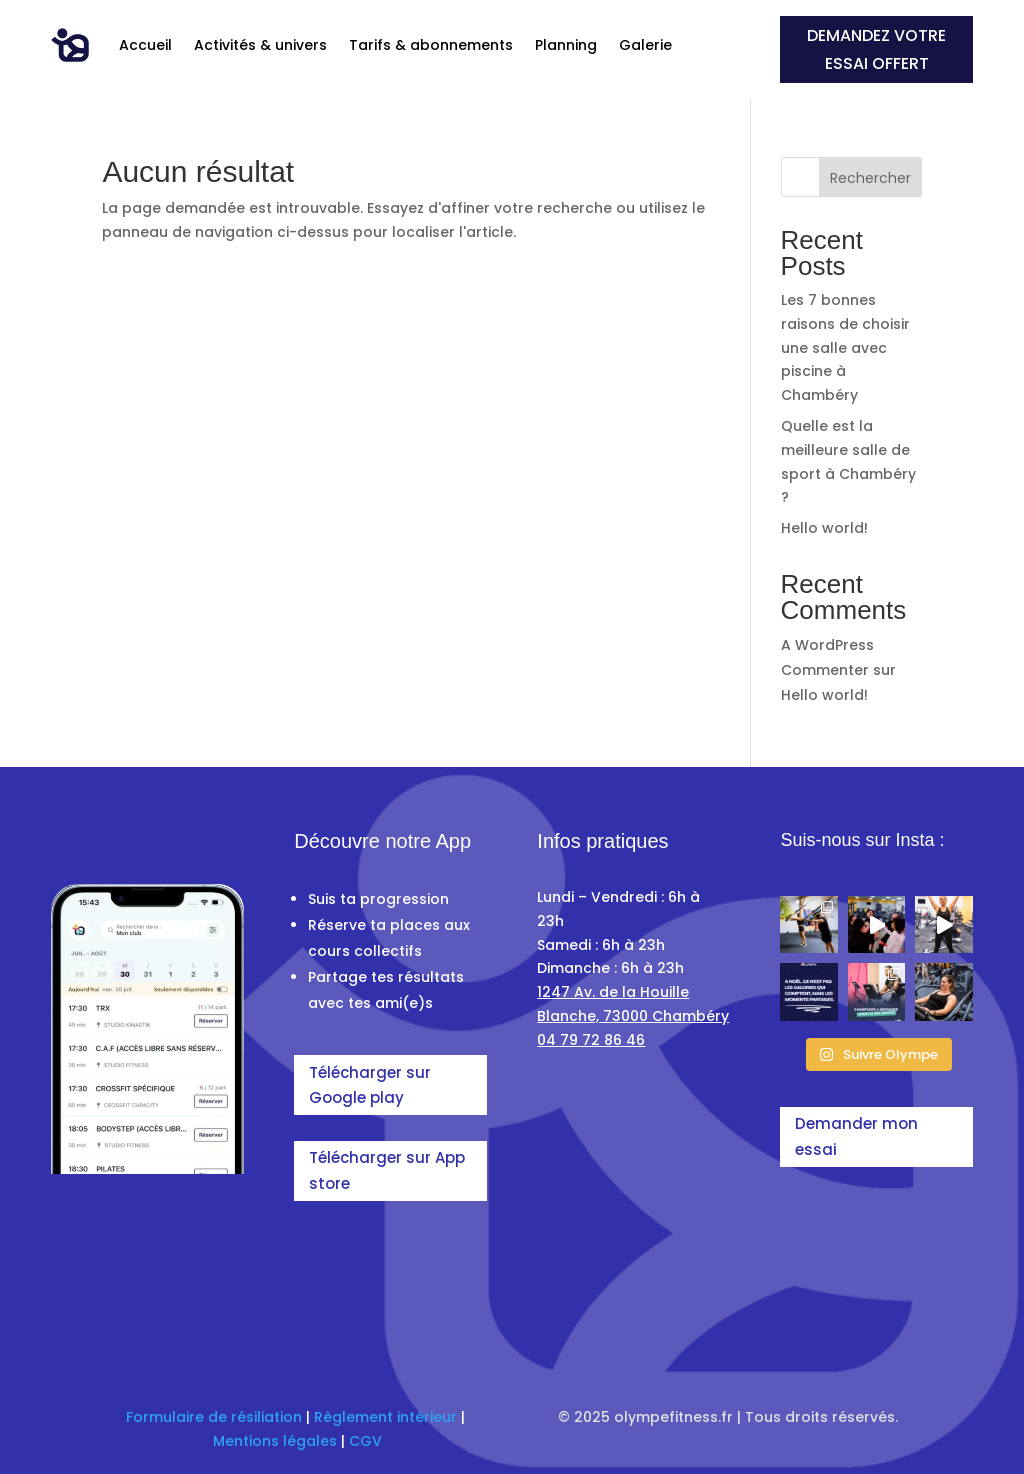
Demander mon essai (856, 1136)
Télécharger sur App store (387, 1170)
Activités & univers (260, 45)
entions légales (281, 1441)
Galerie (645, 45)
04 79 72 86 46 (591, 1040)
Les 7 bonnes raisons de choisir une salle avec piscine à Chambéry (845, 347)
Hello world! (824, 528)
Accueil (145, 45)
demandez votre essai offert (876, 49)
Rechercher (870, 178)
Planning (566, 45)
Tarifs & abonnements (431, 45)
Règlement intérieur (385, 1417)
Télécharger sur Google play (370, 1085)
